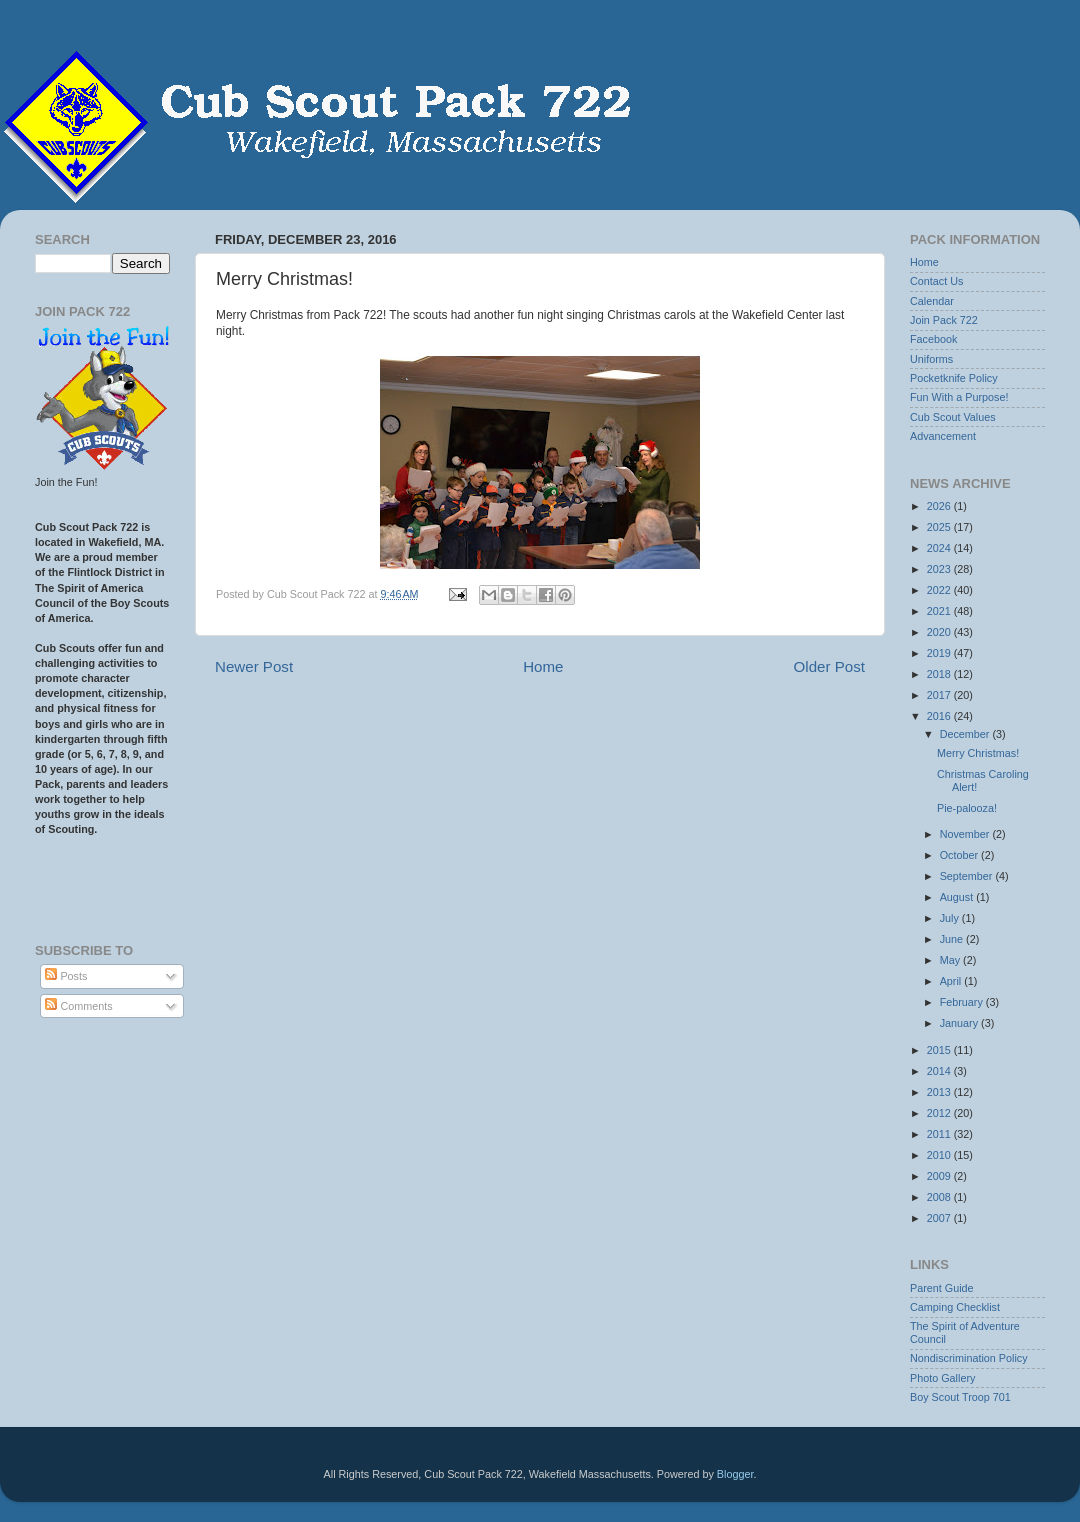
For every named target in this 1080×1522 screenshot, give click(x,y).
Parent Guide (942, 1288)
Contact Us (936, 281)
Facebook (933, 339)
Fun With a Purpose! (959, 397)
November (966, 834)
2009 (940, 1176)
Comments (78, 1006)
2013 (940, 1092)
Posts (66, 976)
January (960, 1023)
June (953, 939)
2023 (940, 569)
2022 (940, 590)
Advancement (943, 436)
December (966, 734)
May (951, 960)
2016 (940, 716)
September (968, 876)
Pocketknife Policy (954, 378)
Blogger (735, 1474)
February (963, 1002)
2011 (940, 1134)
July (951, 918)
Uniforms (931, 359)
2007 (940, 1218)
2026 (940, 506)
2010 (940, 1155)
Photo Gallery (942, 1378)
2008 (940, 1197)
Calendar (932, 301)
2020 (940, 632)
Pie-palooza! (967, 808)
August (958, 897)
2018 (940, 674)
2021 (940, 611)
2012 (940, 1113)
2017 (940, 695)
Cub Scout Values (953, 417)
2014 (940, 1071)
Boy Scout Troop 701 (960, 1397)
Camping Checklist (955, 1307)
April (952, 981)
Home (543, 666)
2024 (940, 548)
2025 (940, 527)
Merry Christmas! (978, 753)
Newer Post (254, 666)
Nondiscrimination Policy (969, 1358)
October (960, 855)
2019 (940, 653)
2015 (940, 1050)
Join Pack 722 (944, 320)
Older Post (829, 666)
